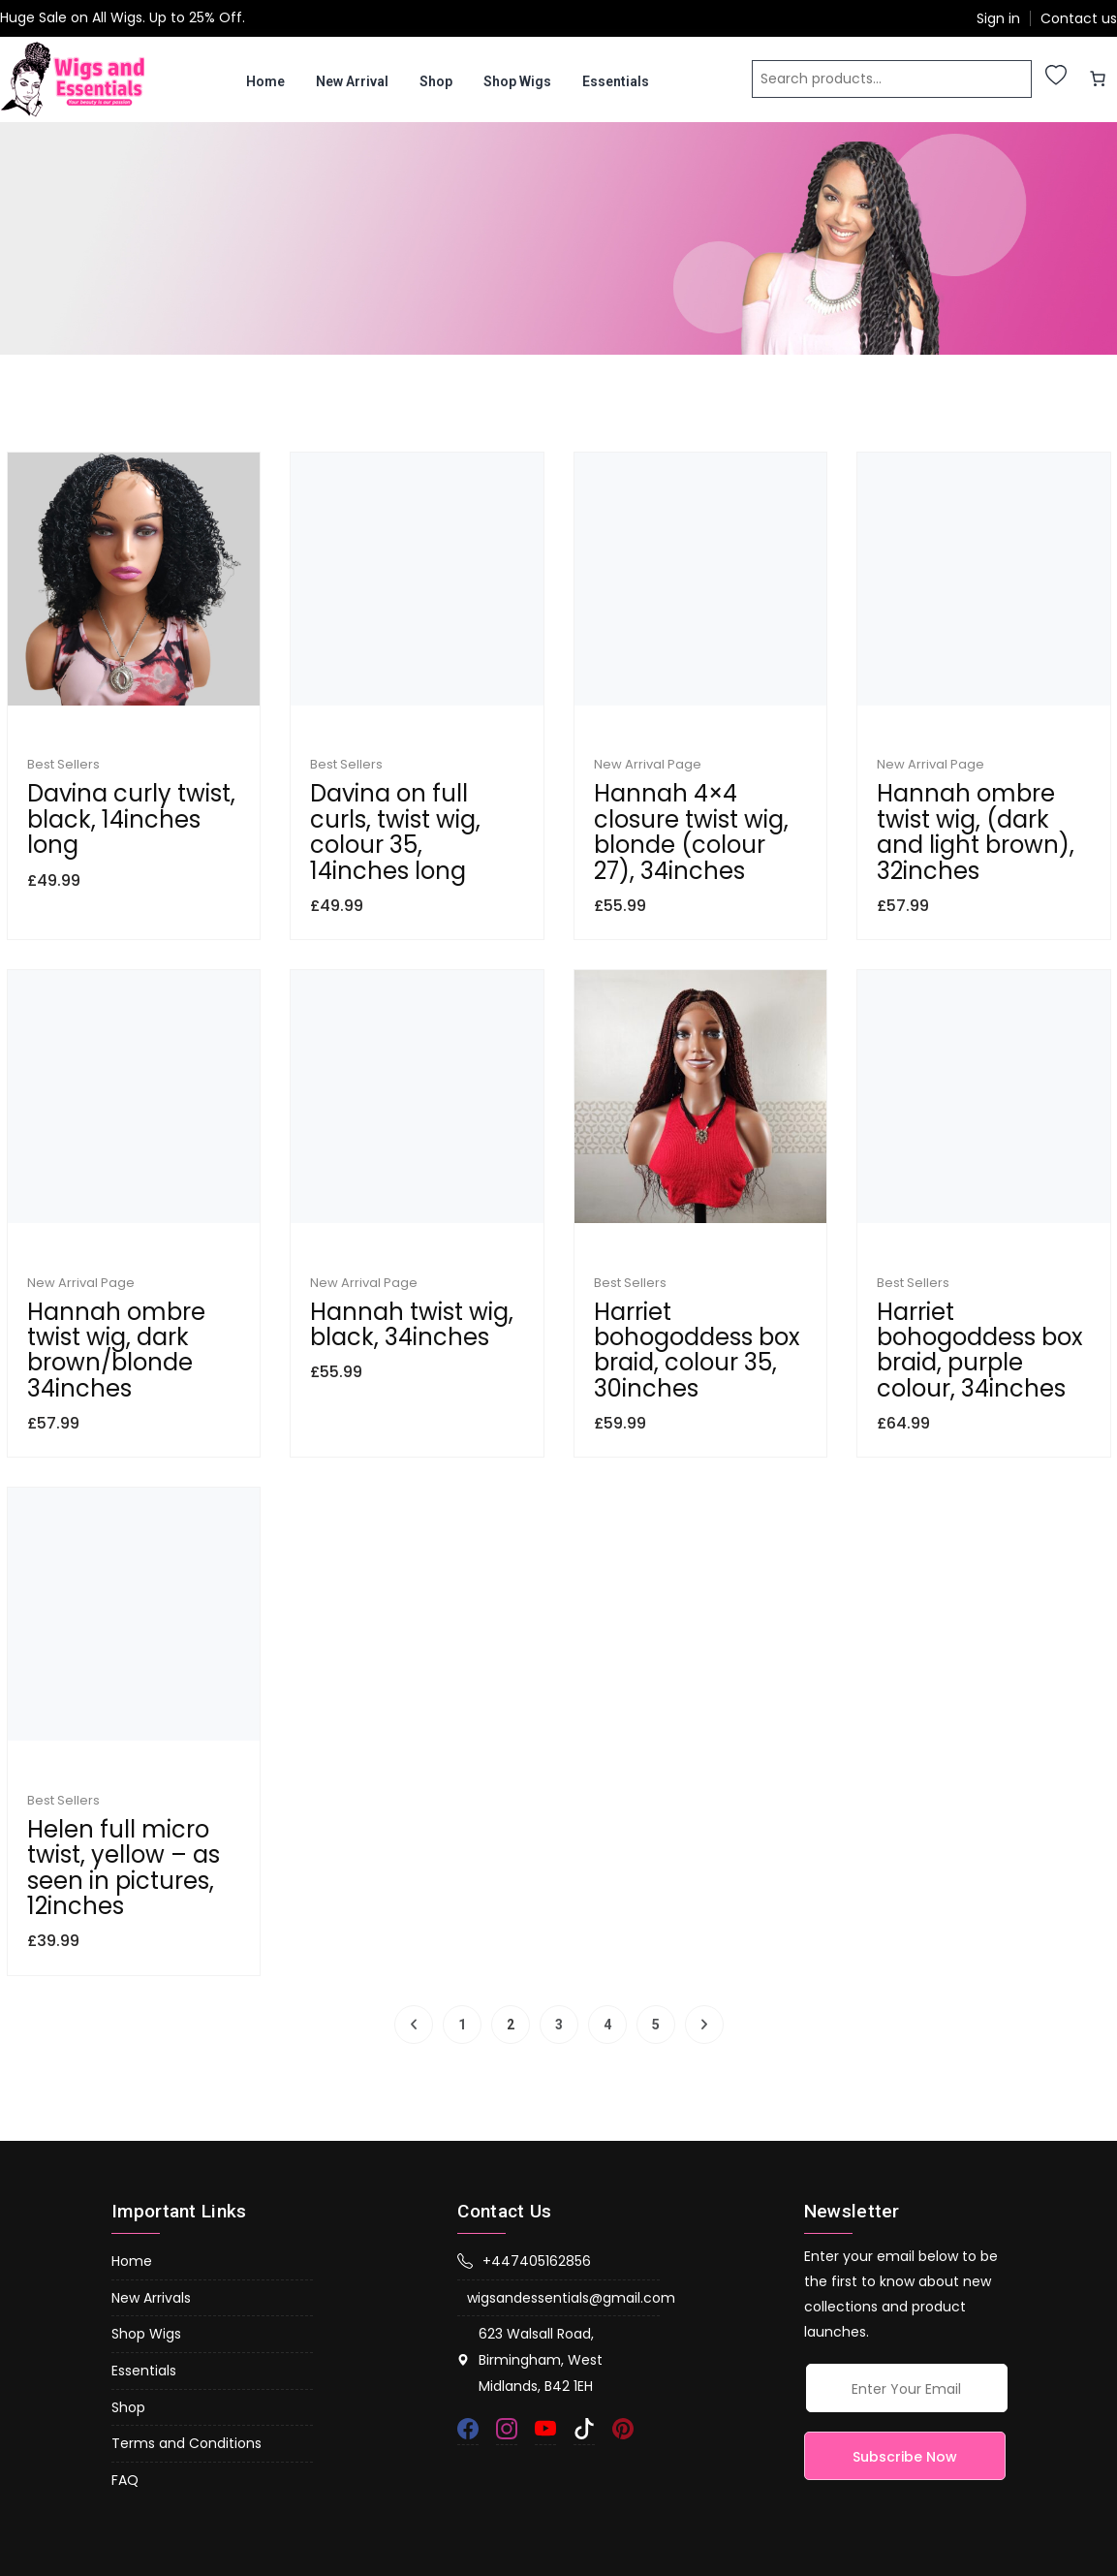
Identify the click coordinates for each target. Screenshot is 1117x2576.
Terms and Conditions (186, 2335)
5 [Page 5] (656, 1917)
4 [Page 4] (607, 1917)
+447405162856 (524, 2153)
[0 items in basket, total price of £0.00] (1097, 78)
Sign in (998, 19)
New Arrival (352, 81)
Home (265, 81)
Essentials (615, 81)
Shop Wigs (517, 81)
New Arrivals (151, 2190)
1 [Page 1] (462, 1917)
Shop (435, 81)
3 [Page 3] (559, 1917)
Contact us (1078, 19)
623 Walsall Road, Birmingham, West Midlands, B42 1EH (530, 2252)
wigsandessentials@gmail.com (563, 2190)
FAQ (125, 2372)
